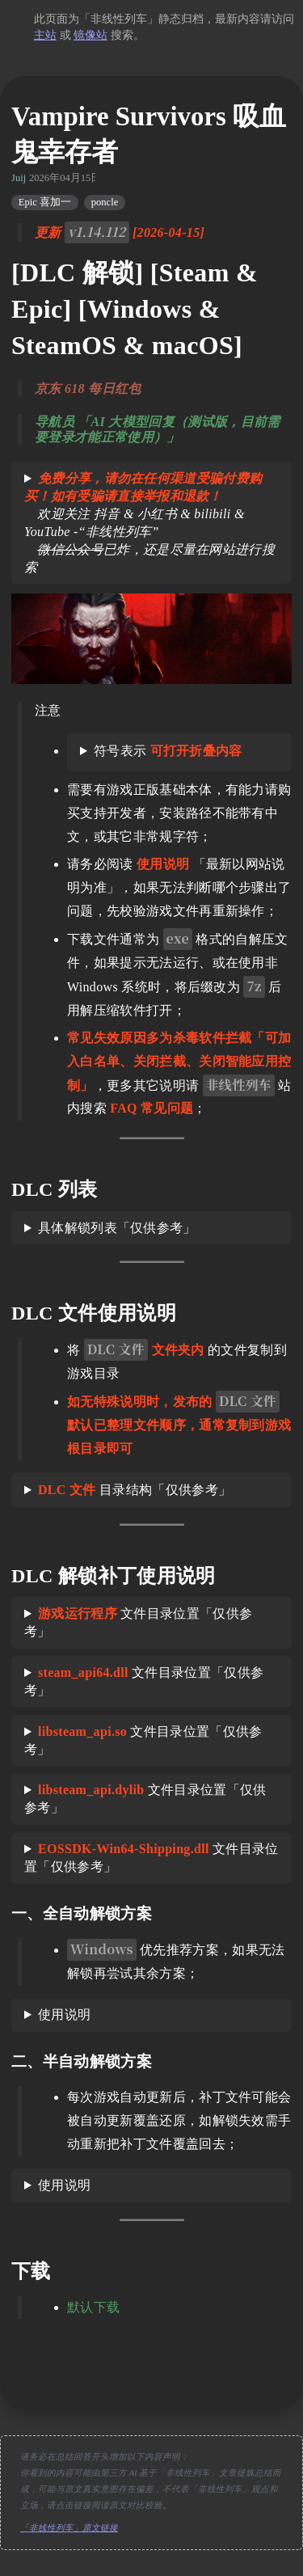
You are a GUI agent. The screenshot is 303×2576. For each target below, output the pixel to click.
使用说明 (64, 2014)
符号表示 (168, 751)
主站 (45, 35)
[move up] (152, 2383)
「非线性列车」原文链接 (69, 2527)
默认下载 (93, 2307)
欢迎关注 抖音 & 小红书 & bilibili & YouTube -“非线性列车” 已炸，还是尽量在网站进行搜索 (149, 522)
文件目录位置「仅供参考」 (138, 1622)
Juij (18, 178)
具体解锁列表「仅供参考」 (117, 1228)
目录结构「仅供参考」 (134, 1490)
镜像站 (90, 35)
